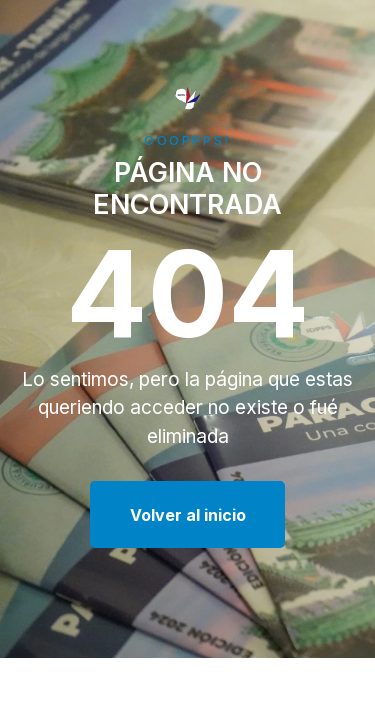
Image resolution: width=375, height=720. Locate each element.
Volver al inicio (188, 515)
